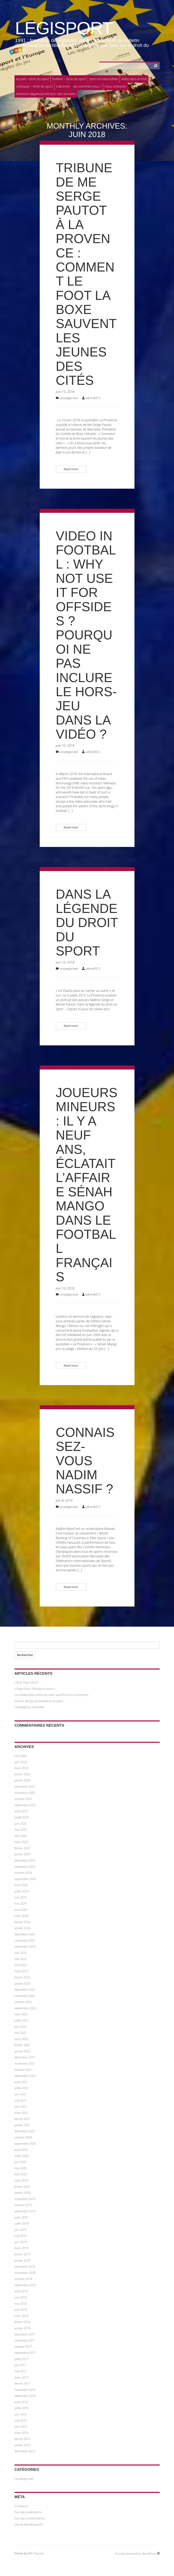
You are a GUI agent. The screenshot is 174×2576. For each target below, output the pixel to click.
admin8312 (92, 398)
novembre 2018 (25, 2273)
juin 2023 (21, 1953)
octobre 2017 (23, 2347)
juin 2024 (21, 1897)
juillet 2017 (22, 2359)
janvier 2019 (22, 2260)
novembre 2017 (25, 2340)
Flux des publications (28, 2512)
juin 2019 (21, 2230)
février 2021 (22, 2119)
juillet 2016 (22, 2408)
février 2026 (22, 1774)
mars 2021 (21, 2113)
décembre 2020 (25, 2131)
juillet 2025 (22, 1817)
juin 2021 (21, 2094)
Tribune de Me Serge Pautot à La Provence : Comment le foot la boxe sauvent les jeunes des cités (86, 274)
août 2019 (21, 2217)
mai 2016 (21, 2420)
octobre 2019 (23, 2205)
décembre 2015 (25, 2451)
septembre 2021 (25, 2076)
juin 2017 (21, 2365)
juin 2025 (21, 1823)
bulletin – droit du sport (69, 79)
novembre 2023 (25, 1940)
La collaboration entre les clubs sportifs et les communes (52, 1695)
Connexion (22, 2506)
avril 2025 (21, 1836)
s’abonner (63, 86)
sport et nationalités (103, 79)
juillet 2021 (22, 2088)
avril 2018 (21, 2310)
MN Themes (36, 2553)
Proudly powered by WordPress (137, 2553)
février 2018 (22, 2322)
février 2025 (22, 1848)
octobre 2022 (23, 2002)
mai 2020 (21, 2168)
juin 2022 (21, 2027)
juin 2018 (21, 2297)
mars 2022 (21, 2039)
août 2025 (21, 1811)
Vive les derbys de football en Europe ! (39, 1701)
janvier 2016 (22, 2445)
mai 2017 (21, 2371)
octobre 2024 (23, 1873)
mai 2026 (21, 1756)
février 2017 (22, 2383)
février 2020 (22, 2187)
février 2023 (22, 1977)
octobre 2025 (23, 1799)
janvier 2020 (22, 2193)
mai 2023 (21, 1959)
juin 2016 (21, 2414)
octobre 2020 (23, 2137)
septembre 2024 (25, 1879)
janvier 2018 (22, 2328)
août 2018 (21, 2291)
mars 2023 (21, 1971)
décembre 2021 (25, 2057)
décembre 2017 (25, 2334)
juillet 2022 (22, 2020)
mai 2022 (21, 2033)
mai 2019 (21, 2236)
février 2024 (22, 1922)
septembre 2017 (25, 2353)
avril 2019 (21, 2242)
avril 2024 (21, 1910)
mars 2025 (21, 1842)
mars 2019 (21, 2248)
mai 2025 (21, 1830)
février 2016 (22, 2439)
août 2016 (21, 2402)
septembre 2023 (25, 1946)
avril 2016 (21, 2426)
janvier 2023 (22, 1983)
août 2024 (21, 1885)
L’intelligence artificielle (29, 1707)
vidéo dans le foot (134, 79)
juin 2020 (21, 2162)
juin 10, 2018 (65, 745)
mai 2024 (21, 1903)
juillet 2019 (22, 2223)
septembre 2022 (25, 2008)
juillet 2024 (22, 1891)
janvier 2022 (22, 2051)
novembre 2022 (25, 1996)
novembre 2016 (25, 2390)
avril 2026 (21, 1762)
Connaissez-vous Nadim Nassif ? (85, 1460)
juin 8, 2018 (64, 1500)
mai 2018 (21, 2303)
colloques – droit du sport (34, 86)
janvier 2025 (22, 1854)
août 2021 (21, 2082)
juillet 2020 (22, 2156)
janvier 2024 (22, 1928)
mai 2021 (21, 2100)
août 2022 (21, 2014)
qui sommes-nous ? (87, 86)
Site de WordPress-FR (29, 2524)
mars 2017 (21, 2377)
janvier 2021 (22, 2125)
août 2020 (21, 2150)
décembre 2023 (25, 1934)
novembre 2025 (25, 1793)
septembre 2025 (25, 1805)
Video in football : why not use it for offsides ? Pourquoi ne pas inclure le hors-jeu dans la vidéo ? (86, 635)
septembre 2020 (25, 2143)
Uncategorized (68, 398)
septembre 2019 (25, 2211)
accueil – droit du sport (32, 79)
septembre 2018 (25, 2285)
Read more (71, 469)
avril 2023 (21, 1965)
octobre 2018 (23, 2279)
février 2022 (22, 2045)
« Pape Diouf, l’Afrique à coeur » (35, 1689)
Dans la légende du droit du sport (87, 922)
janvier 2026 (22, 1780)
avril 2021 (21, 2106)
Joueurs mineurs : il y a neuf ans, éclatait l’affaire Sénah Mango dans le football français (87, 1184)
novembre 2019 (25, 2199)
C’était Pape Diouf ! (27, 1682)
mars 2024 (21, 1916)
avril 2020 (21, 2174)
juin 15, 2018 (65, 391)
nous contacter (115, 86)
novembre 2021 (25, 2063)
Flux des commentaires (30, 2518)
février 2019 (22, 2254)
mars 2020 (21, 2180)
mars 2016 (21, 2433)
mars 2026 (21, 1768)
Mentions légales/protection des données (46, 94)
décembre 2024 (25, 1860)
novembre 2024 (25, 1867)
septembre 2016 (25, 2396)
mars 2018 (21, 2316)
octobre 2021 (23, 2070)
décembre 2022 (25, 1990)
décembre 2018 (25, 2266)
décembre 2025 (25, 1786)
